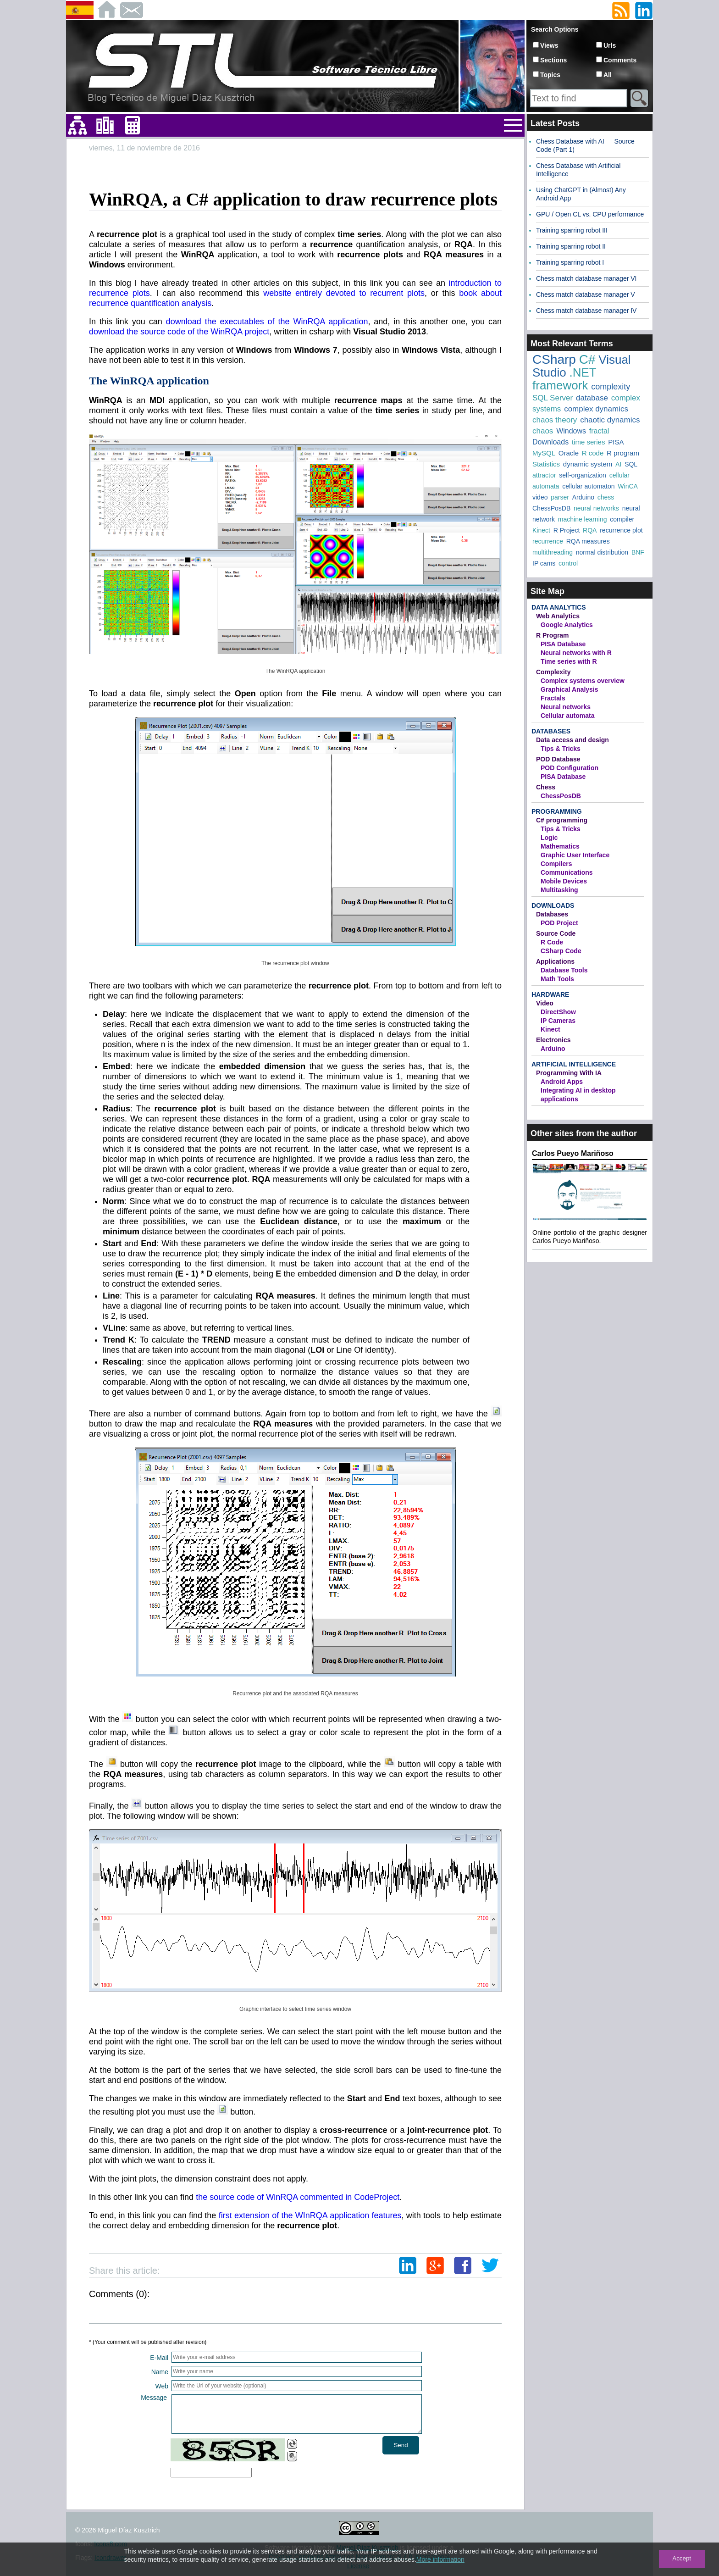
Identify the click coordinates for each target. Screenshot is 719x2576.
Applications (555, 961)
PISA (616, 442)
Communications (567, 872)
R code (593, 453)
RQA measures (588, 541)
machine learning (582, 519)
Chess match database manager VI (586, 278)
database (592, 398)
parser (560, 497)
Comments (619, 60)
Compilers (556, 863)
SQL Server (552, 398)
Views (549, 45)
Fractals (553, 698)
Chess (545, 787)
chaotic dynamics (610, 420)
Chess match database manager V (585, 294)
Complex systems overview (583, 680)
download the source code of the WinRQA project (179, 331)
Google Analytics (567, 624)
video (540, 497)
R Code (552, 942)
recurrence (547, 541)
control (568, 563)
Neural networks (566, 707)
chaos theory (554, 420)
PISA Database (563, 644)
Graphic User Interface (575, 855)
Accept (681, 2558)
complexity (610, 386)
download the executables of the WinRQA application (267, 321)
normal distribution (602, 552)
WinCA (628, 486)
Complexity (553, 672)
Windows (571, 431)
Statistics (546, 464)
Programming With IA (569, 1073)
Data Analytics (558, 607)
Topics (550, 74)
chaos (542, 431)
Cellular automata (567, 715)
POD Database (558, 759)
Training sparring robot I (570, 262)
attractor (544, 475)
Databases (550, 731)
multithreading (552, 552)
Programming (556, 811)
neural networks (596, 508)
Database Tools (564, 970)
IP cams (543, 563)
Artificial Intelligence (573, 1064)
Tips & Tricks (561, 748)
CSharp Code (561, 951)
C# (587, 359)
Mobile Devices (564, 881)
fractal (599, 431)
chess (605, 497)
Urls (609, 45)
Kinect (541, 530)
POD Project (559, 923)
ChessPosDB (551, 508)
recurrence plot (621, 530)
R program (623, 453)
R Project (566, 530)
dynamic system (588, 464)
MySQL (543, 453)
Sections (553, 60)
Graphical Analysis (569, 689)
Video (544, 1003)
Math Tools (557, 979)
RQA (590, 530)
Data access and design (572, 740)
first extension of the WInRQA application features (310, 2215)
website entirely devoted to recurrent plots (344, 293)
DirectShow (558, 1012)
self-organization (582, 475)
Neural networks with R (576, 652)
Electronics (553, 1040)
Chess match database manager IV (586, 310)
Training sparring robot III (572, 230)
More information (440, 2559)
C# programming (561, 820)
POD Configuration (569, 768)
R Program (552, 635)
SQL (631, 464)
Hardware (550, 994)
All (607, 74)
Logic (549, 837)
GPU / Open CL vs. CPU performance (590, 214)
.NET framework (564, 379)
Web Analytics (558, 616)
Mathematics (560, 846)
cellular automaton (588, 486)
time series (588, 442)
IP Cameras (558, 1020)
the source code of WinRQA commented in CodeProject (297, 2197)
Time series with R (569, 661)
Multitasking (559, 890)
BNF (637, 552)
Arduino (583, 497)
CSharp (554, 359)
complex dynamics (596, 409)
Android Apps (562, 1081)
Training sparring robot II (571, 246)
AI (618, 464)
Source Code (555, 933)
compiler (622, 519)
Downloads (550, 442)
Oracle (569, 453)
